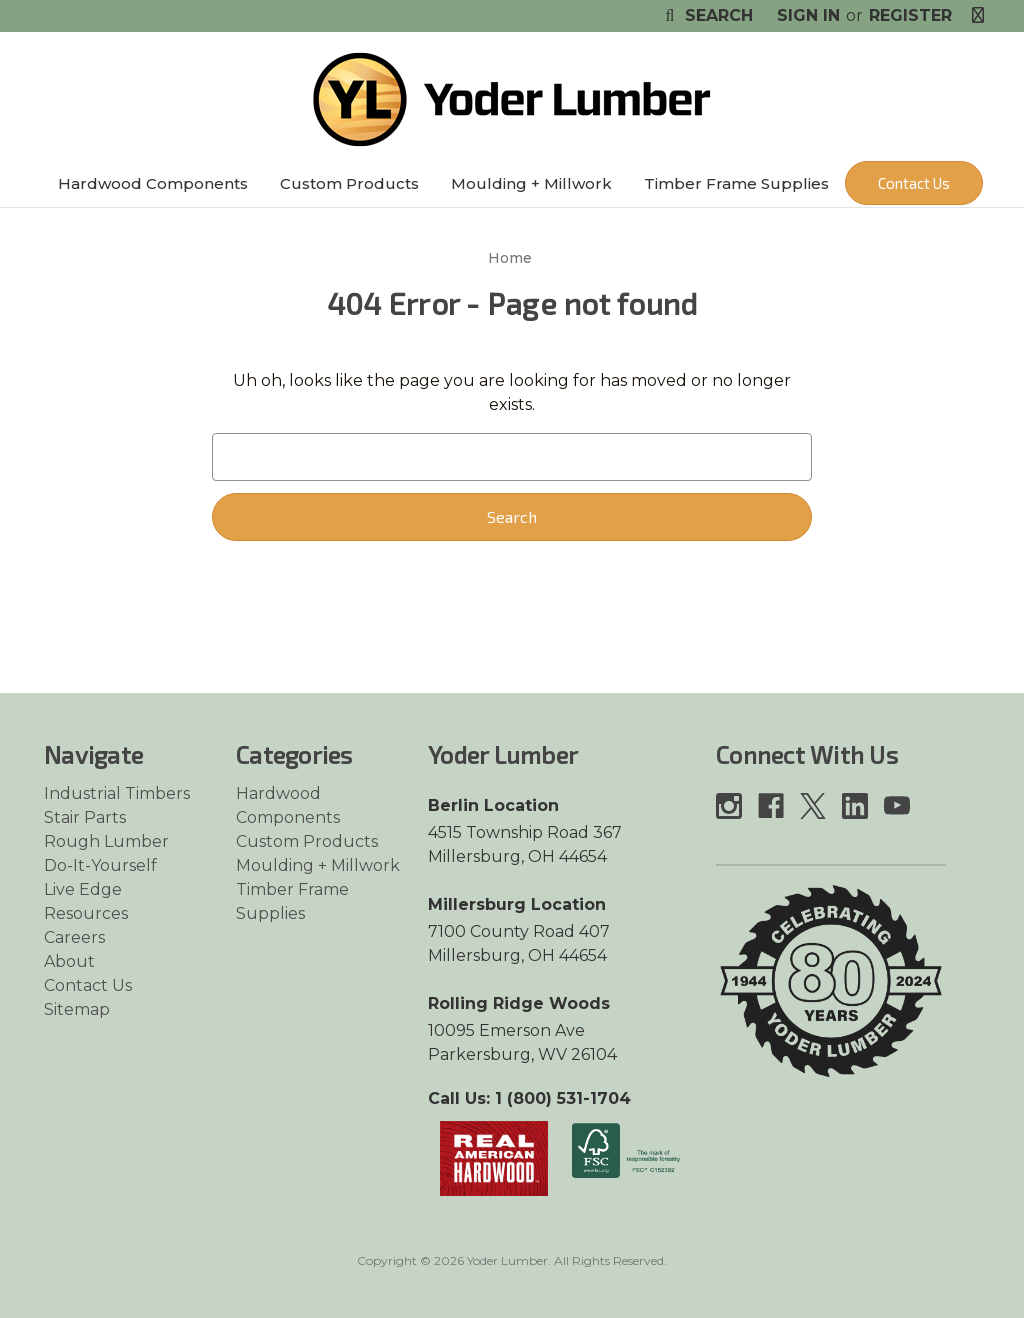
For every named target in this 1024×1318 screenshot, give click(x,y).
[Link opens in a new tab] (494, 1157)
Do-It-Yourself (100, 865)
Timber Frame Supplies (736, 183)
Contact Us (914, 183)
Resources (86, 913)
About (69, 961)
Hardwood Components (153, 183)
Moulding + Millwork (531, 183)
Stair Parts (85, 817)
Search (706, 15)
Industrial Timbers (117, 793)
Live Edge (83, 889)
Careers (74, 937)
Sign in (808, 15)
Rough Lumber (106, 841)
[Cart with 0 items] (978, 16)
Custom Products (349, 183)
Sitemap (77, 1009)
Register (910, 15)
